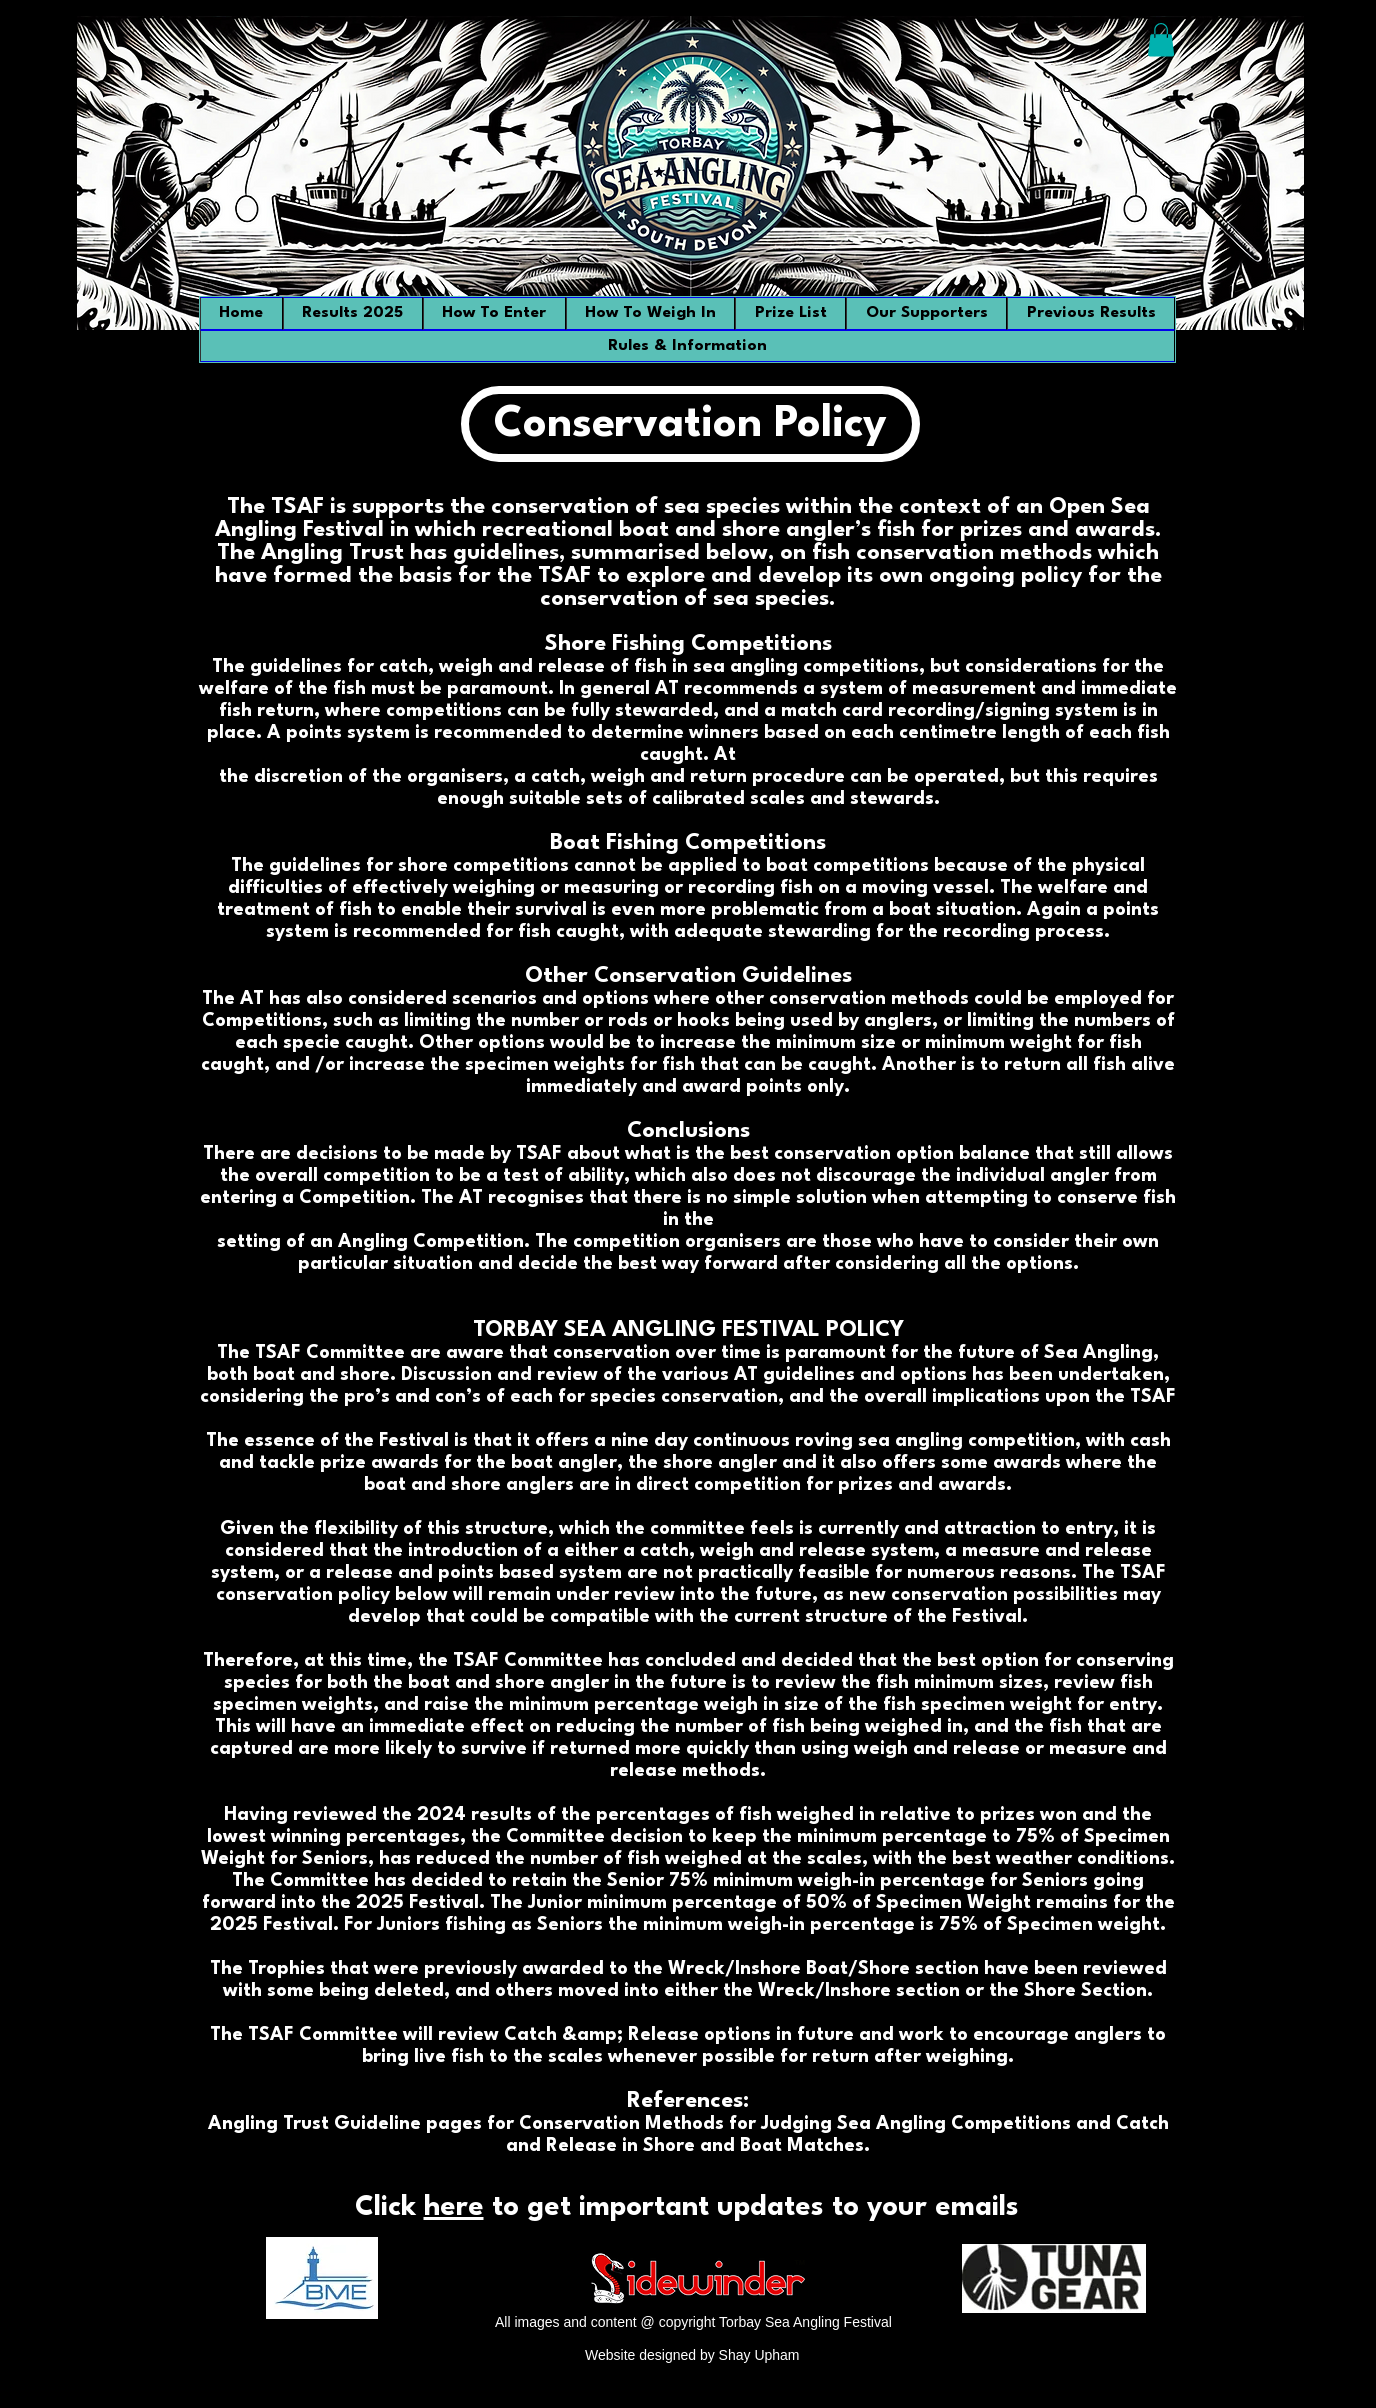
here (454, 2208)
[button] (1161, 39)
